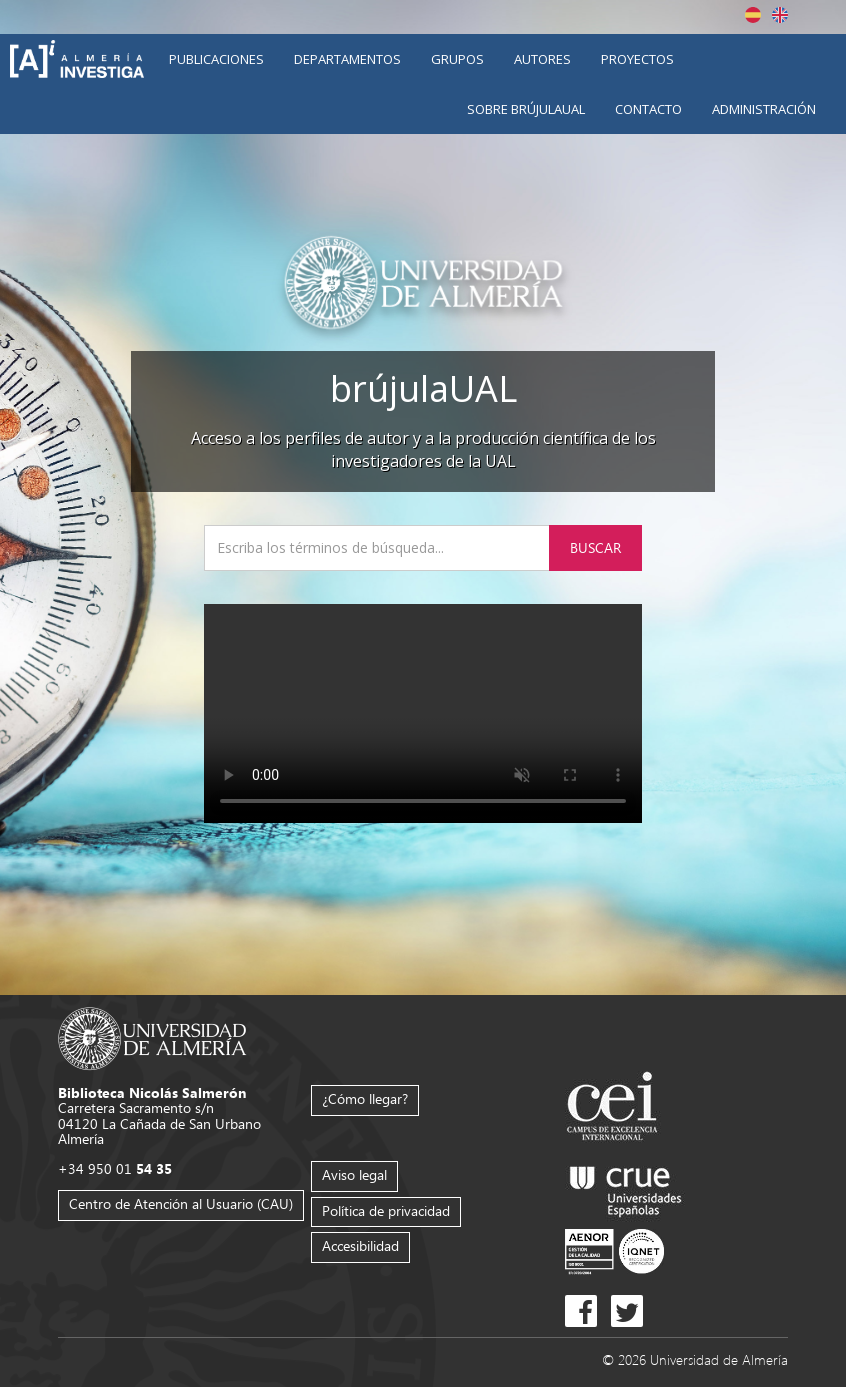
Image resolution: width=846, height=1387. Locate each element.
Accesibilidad (360, 1245)
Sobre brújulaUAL (526, 109)
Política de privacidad (386, 1210)
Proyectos (637, 59)
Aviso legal (354, 1174)
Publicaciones (216, 59)
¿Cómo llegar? (365, 1098)
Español (753, 15)
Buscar (595, 547)
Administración (764, 109)
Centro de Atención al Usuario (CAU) (181, 1203)
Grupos (457, 59)
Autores (542, 59)
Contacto (648, 109)
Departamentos (347, 59)
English (780, 15)
